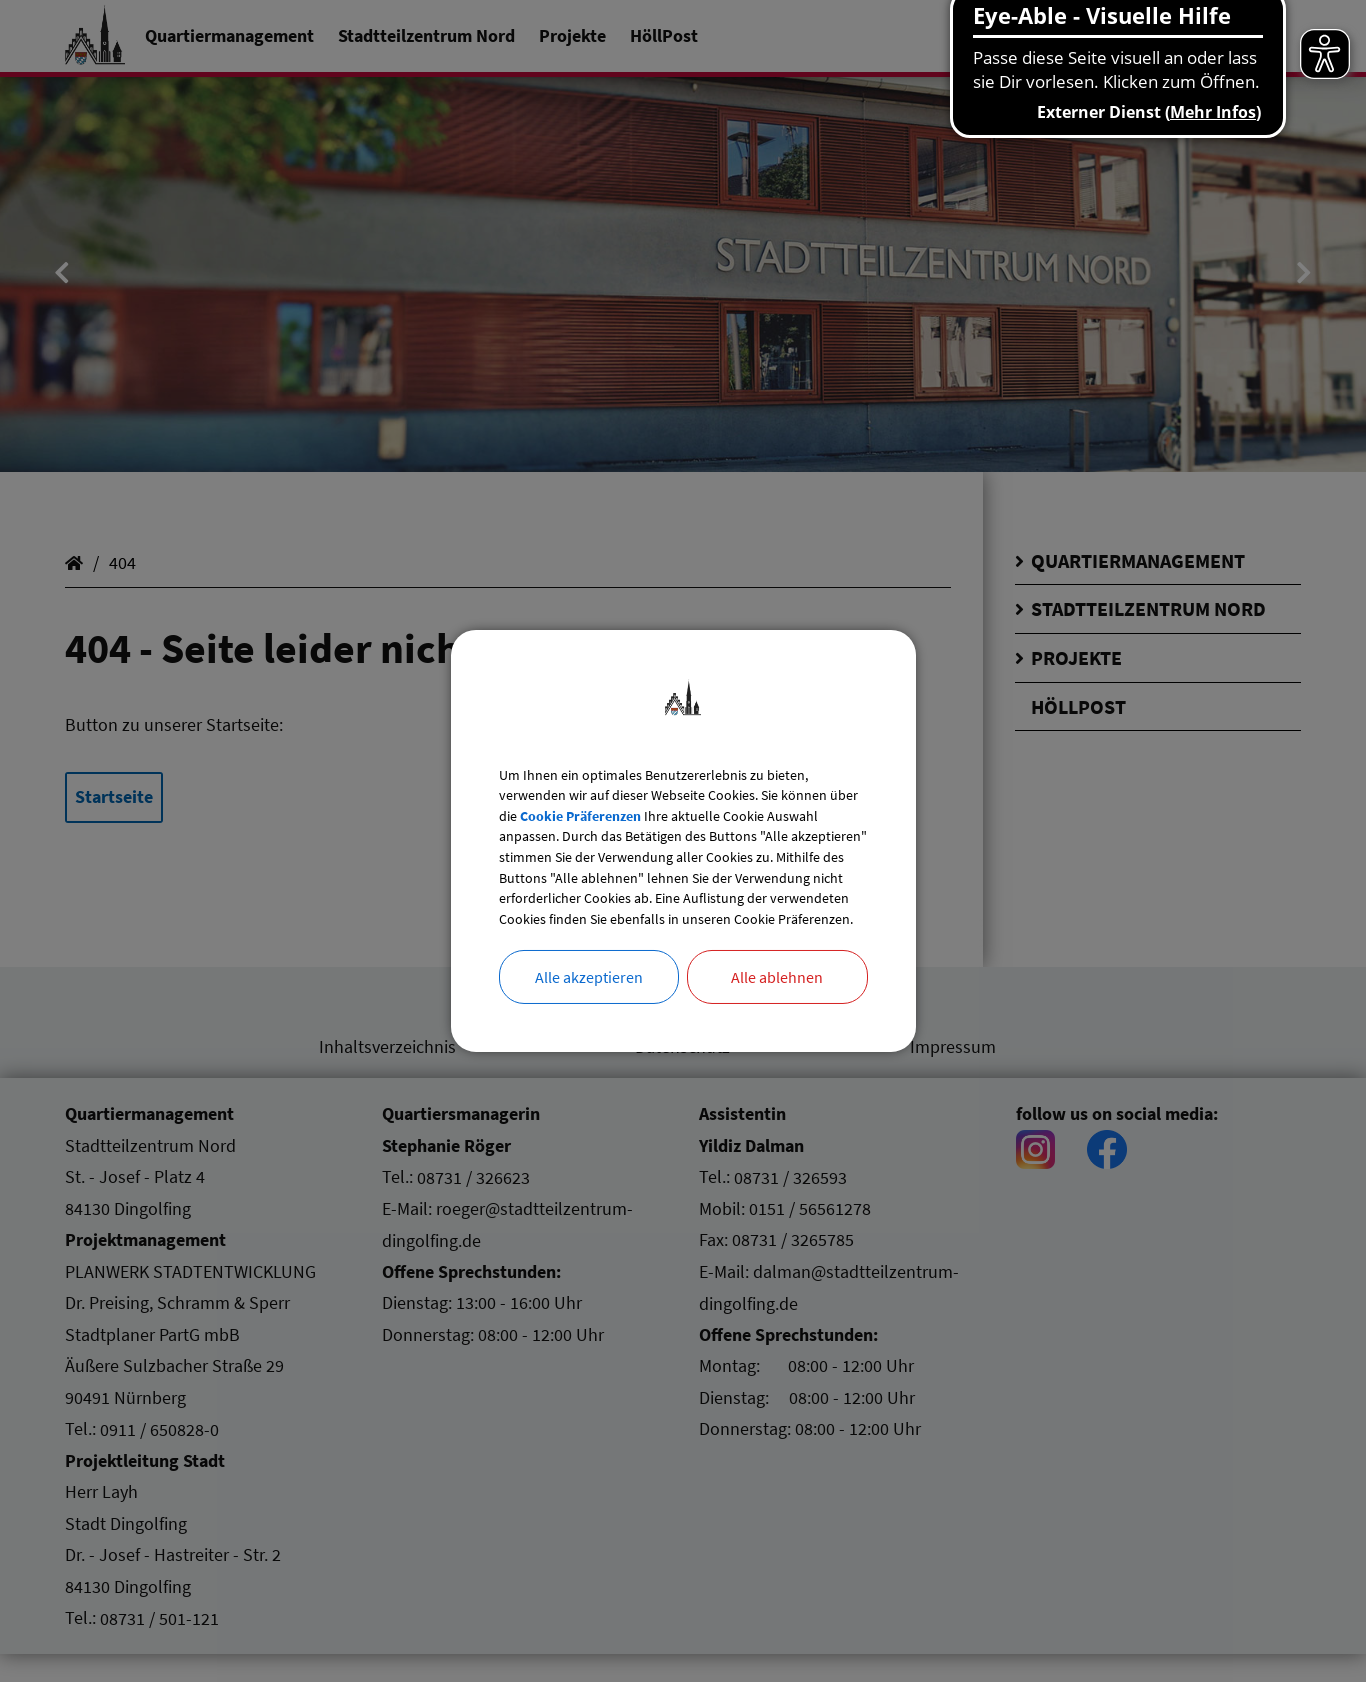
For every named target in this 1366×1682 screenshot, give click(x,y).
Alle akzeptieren (589, 1015)
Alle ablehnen (777, 1015)
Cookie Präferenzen (680, 788)
